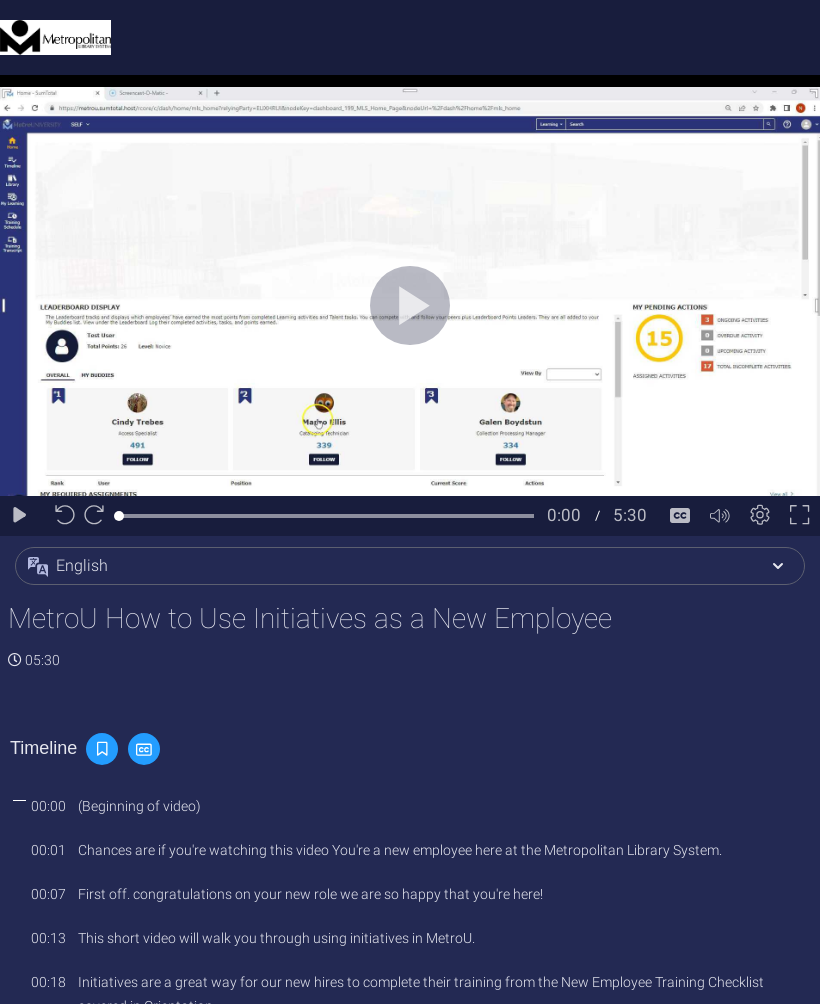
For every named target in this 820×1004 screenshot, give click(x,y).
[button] (410, 566)
